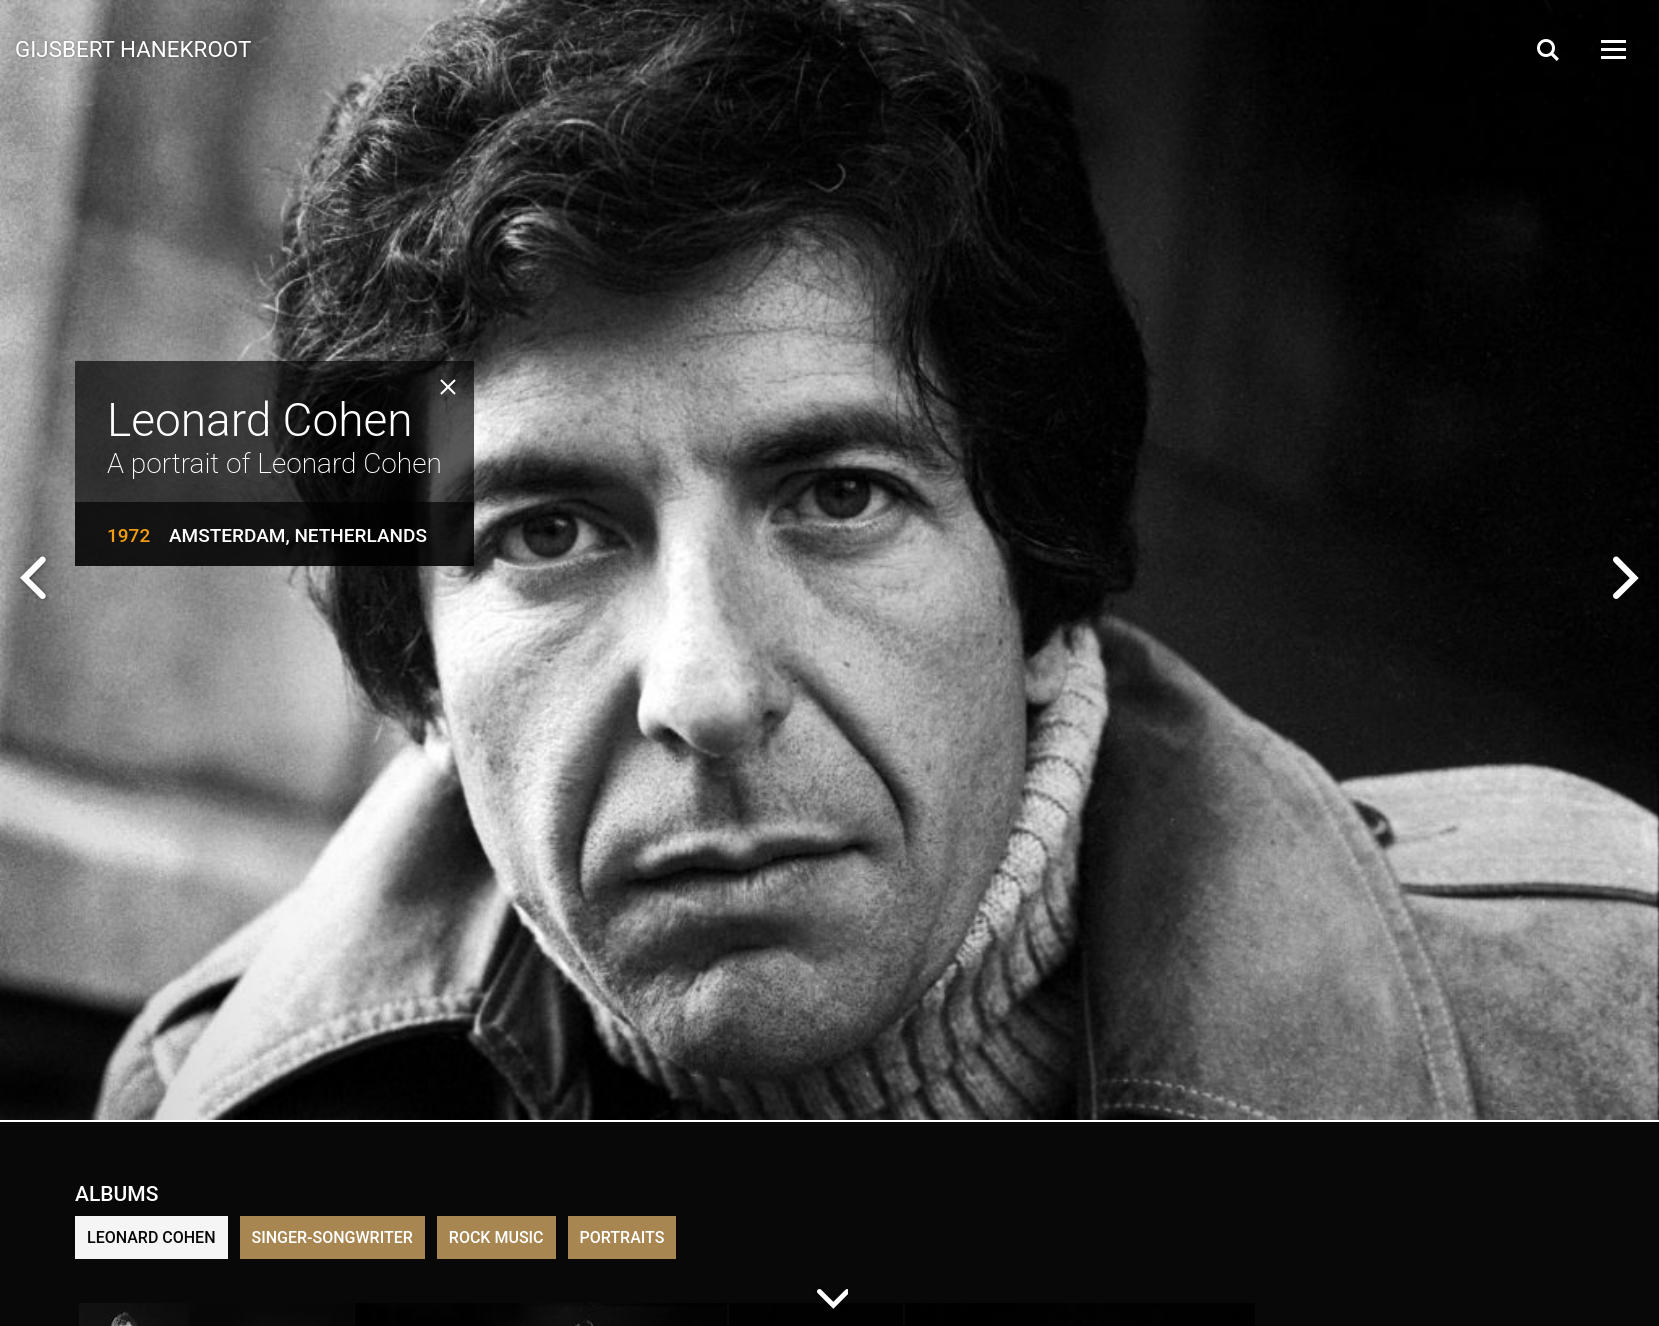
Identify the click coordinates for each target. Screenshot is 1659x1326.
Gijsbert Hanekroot (133, 48)
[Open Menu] (1612, 49)
